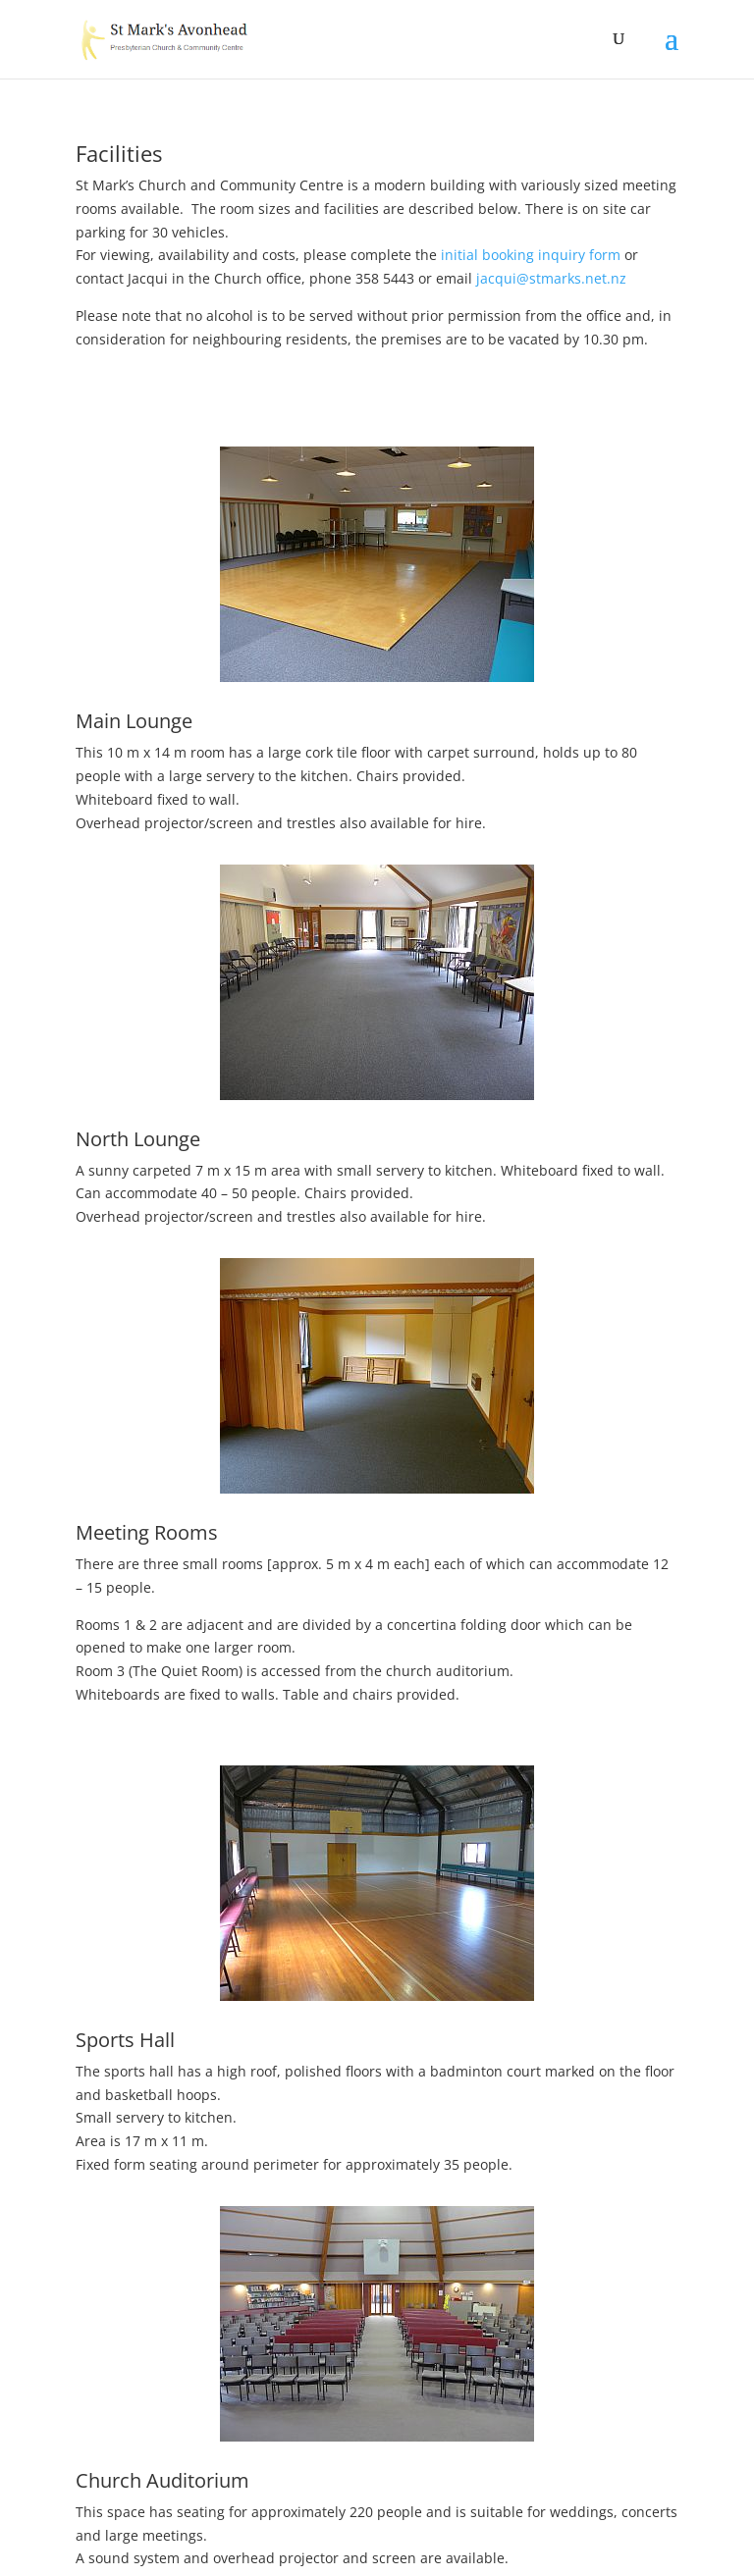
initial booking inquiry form (528, 254)
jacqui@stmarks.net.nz (549, 278)
